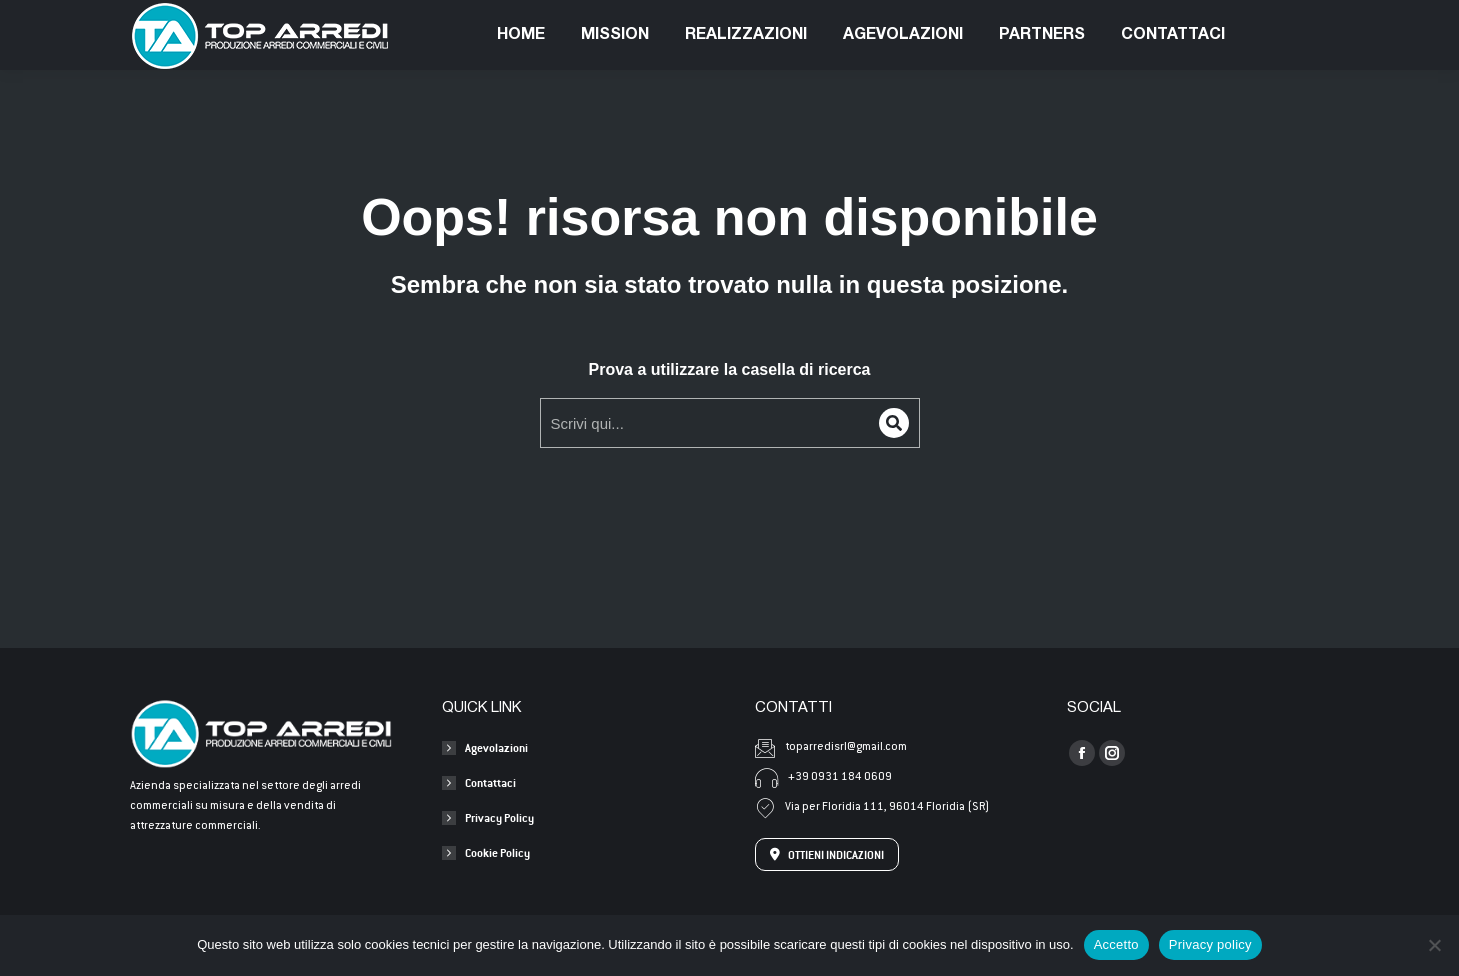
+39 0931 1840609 (196, 18)
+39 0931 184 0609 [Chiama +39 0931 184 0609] (823, 778)
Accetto (1116, 944)
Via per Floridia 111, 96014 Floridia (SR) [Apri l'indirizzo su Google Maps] (872, 808)
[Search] (894, 423)
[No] (1434, 945)
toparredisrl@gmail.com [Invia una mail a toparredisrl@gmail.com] (831, 748)
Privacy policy (1210, 944)
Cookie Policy (497, 852)
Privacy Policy (499, 817)
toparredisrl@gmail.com (371, 18)
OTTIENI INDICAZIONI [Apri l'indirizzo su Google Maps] (827, 854)
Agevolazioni (496, 747)
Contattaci (490, 782)
